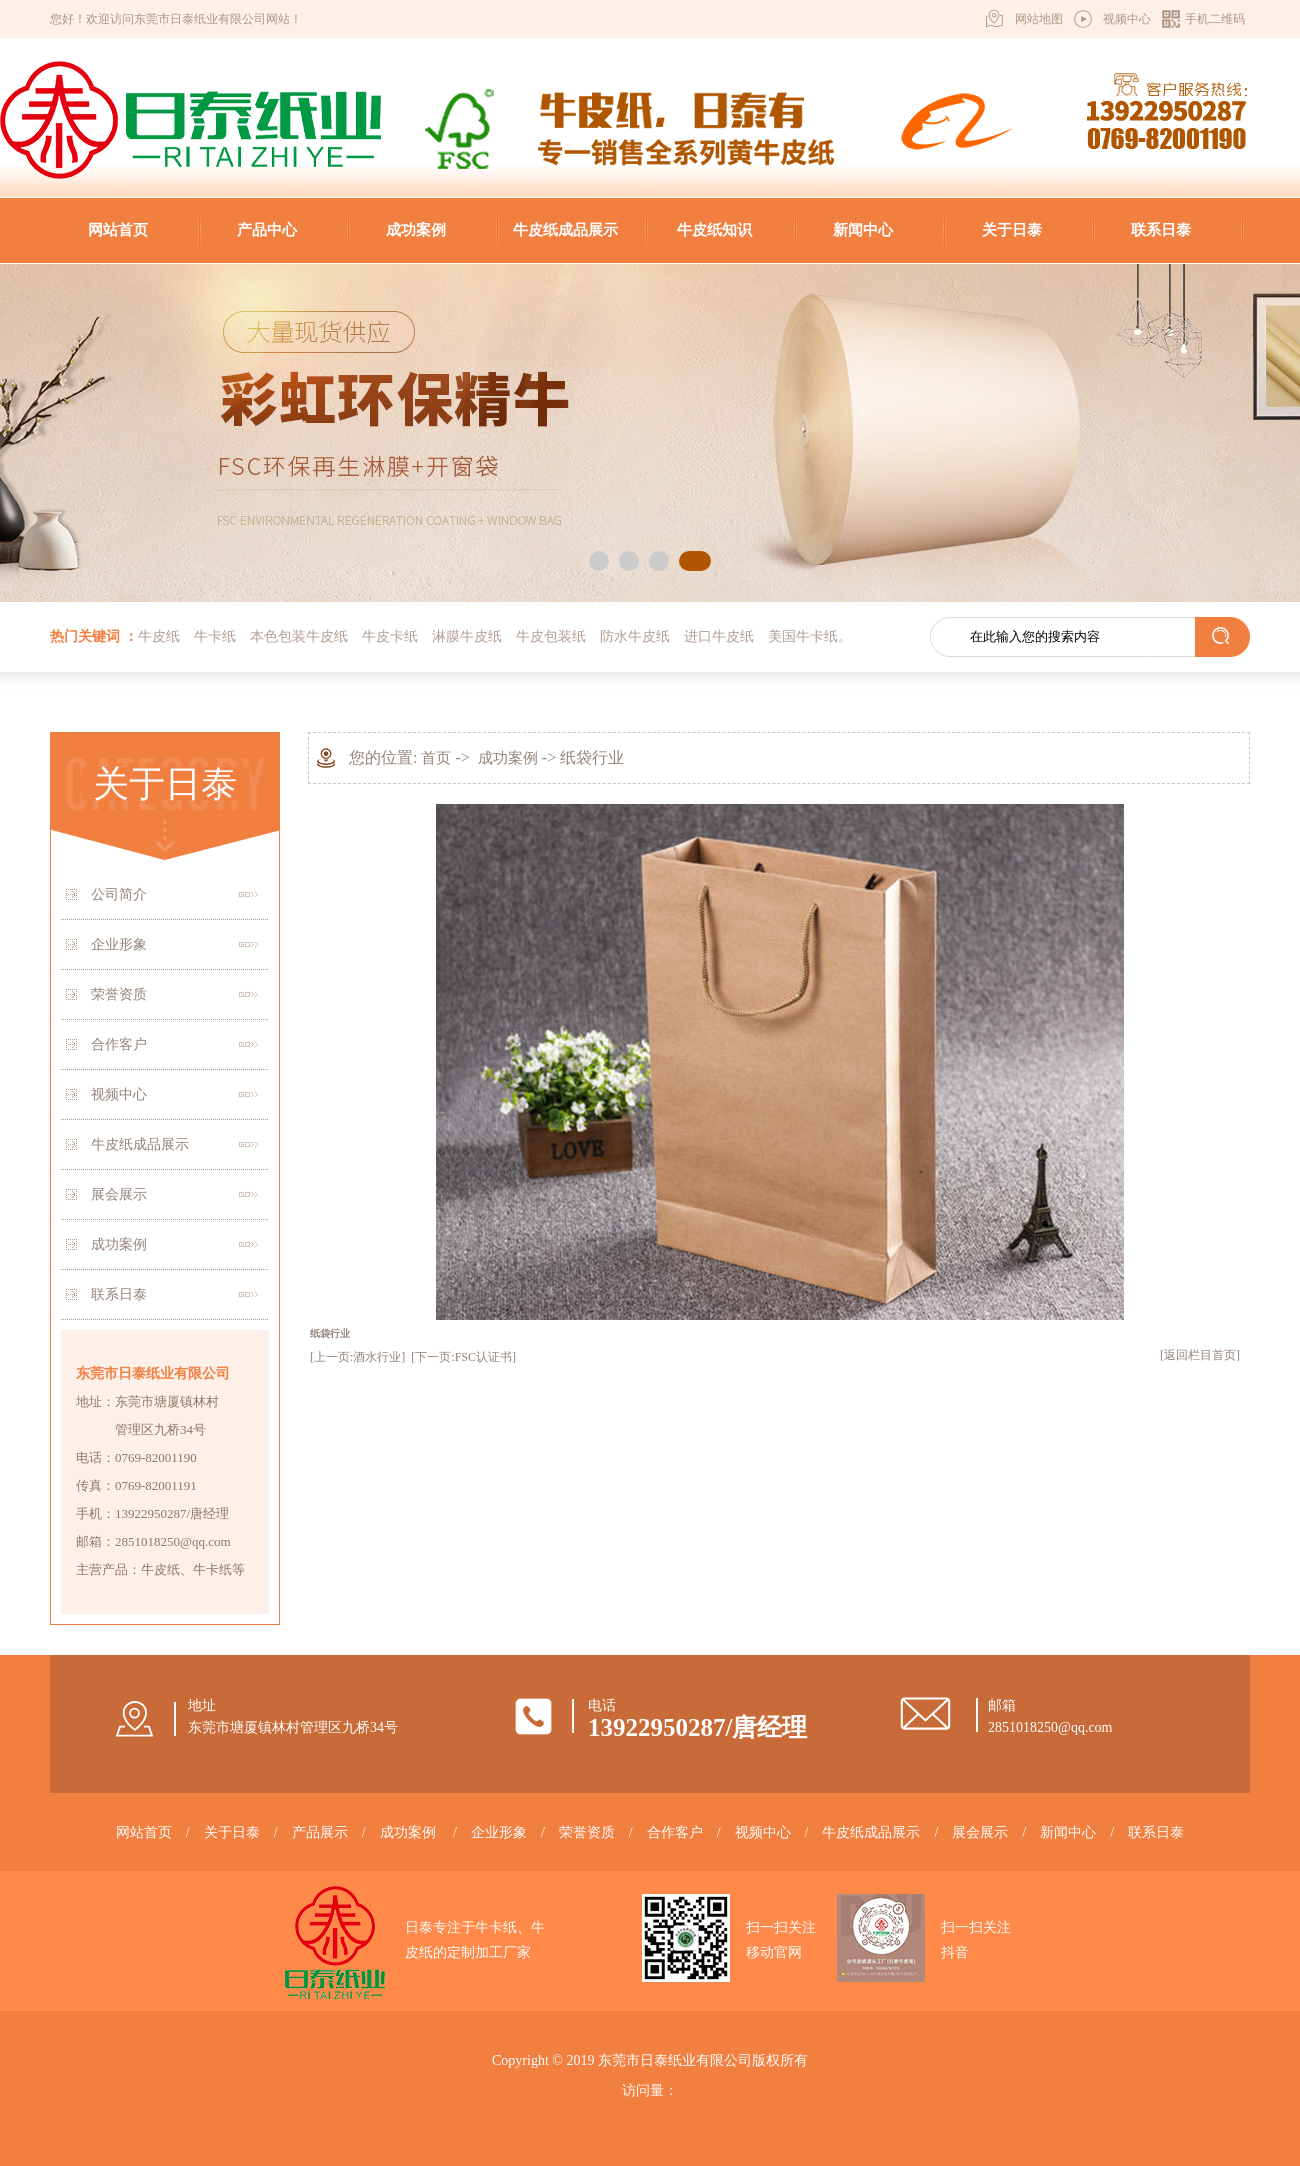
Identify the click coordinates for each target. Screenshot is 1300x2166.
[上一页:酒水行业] (357, 1357)
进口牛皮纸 (719, 636)
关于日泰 (1012, 230)
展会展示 (119, 1194)
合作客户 (119, 1044)
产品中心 (267, 230)
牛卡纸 (215, 636)
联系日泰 (1161, 230)
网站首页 (118, 230)
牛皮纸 (159, 636)
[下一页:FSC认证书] (463, 1357)
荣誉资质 (119, 994)
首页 (436, 758)
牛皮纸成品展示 (565, 230)
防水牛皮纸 (635, 636)
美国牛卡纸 (803, 636)
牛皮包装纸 (551, 636)
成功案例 (416, 230)
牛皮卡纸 (390, 636)
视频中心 (1127, 19)
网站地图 (1039, 19)
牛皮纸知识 (714, 230)
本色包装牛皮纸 (299, 636)
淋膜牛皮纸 (467, 636)
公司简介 (119, 894)
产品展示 (320, 1832)
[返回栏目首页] (1200, 1355)
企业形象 (119, 944)
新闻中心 (863, 230)
